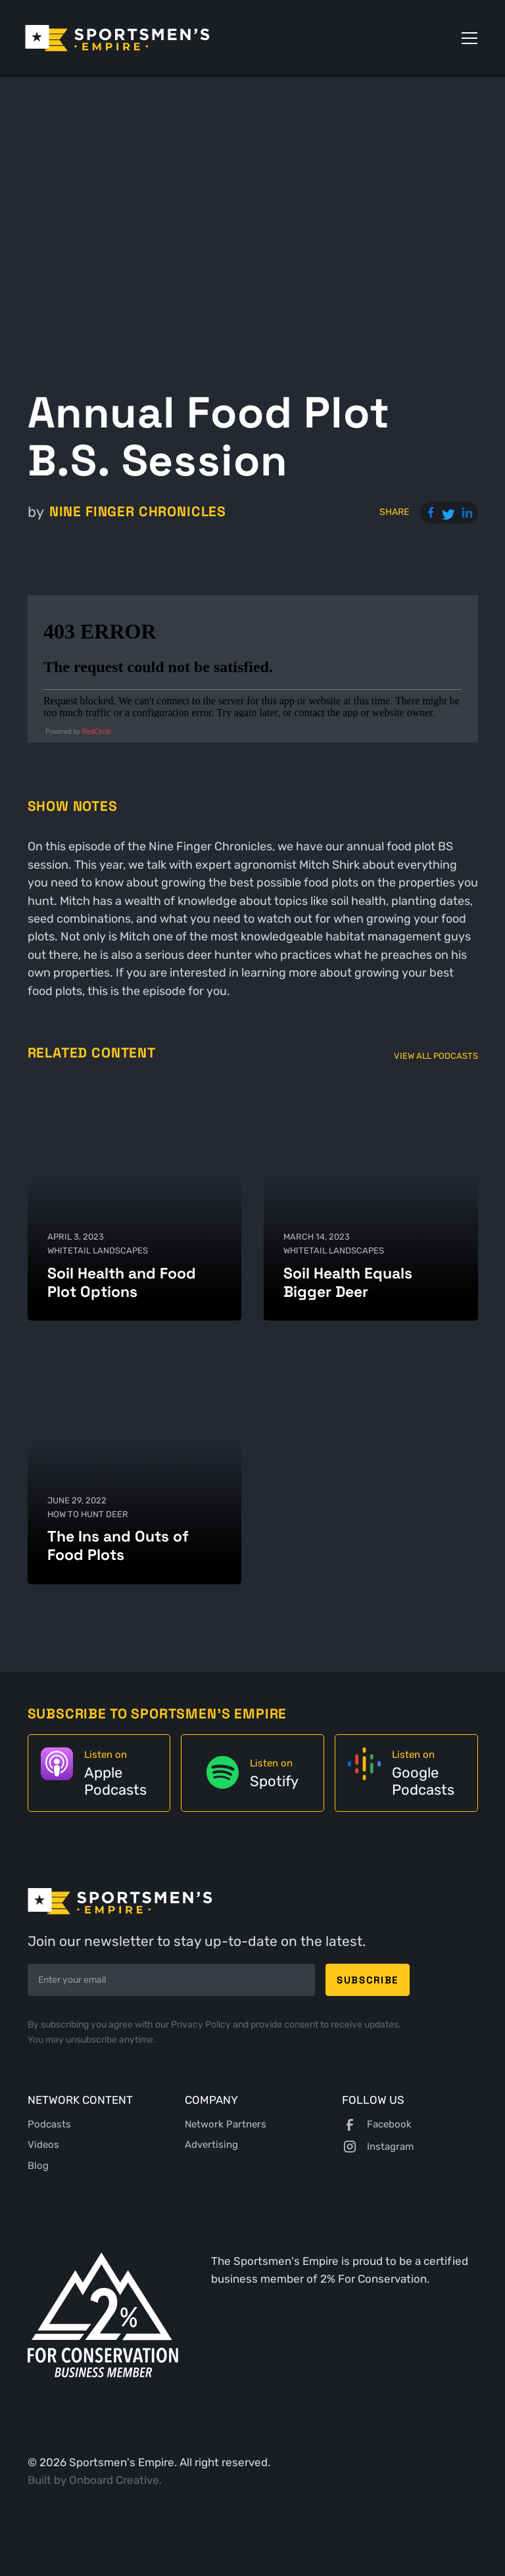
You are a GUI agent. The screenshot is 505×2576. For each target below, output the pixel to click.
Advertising (211, 2145)
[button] (467, 38)
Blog (38, 2166)
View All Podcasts (436, 1056)
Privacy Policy (202, 2024)
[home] (117, 38)
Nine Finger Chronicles (137, 511)
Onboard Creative (114, 2480)
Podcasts (49, 2124)
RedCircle (96, 731)
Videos (43, 2145)
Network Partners (225, 2124)
